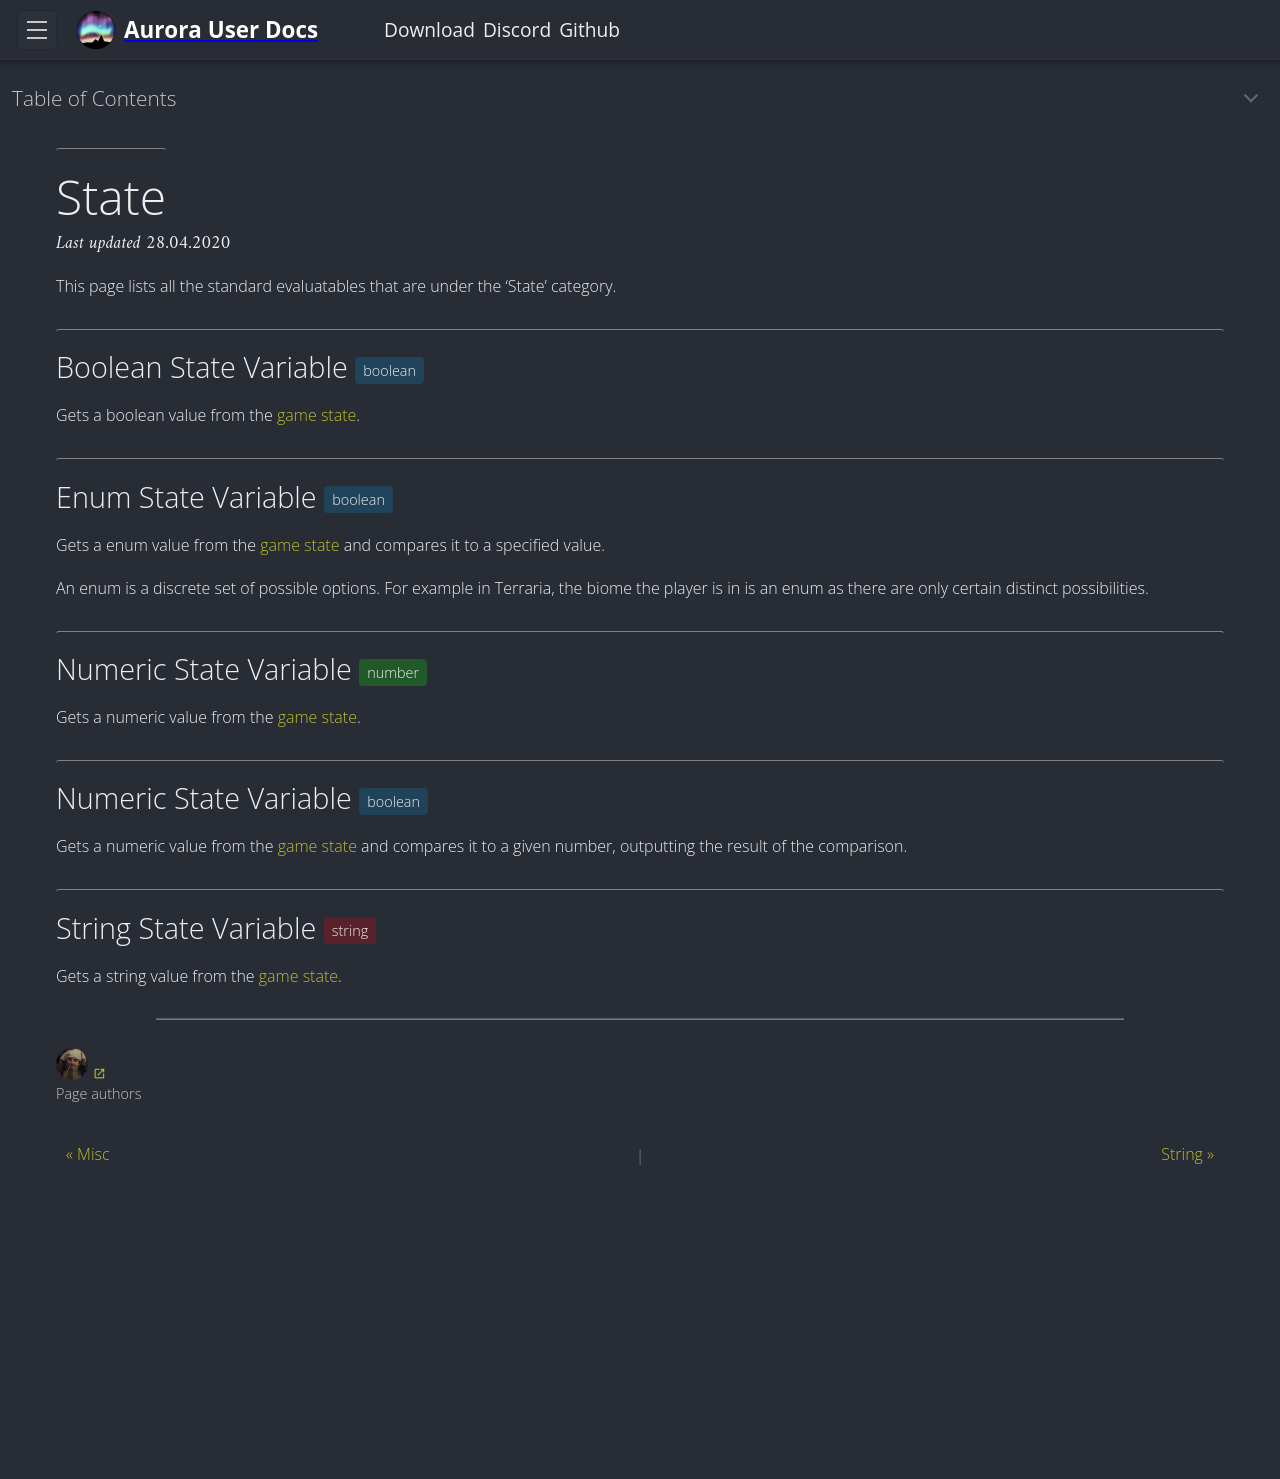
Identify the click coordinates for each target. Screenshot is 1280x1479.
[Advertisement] (640, 1327)
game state (316, 415)
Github (589, 29)
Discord (517, 29)
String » (1187, 1154)
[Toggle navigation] (37, 30)
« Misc (88, 1154)
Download (429, 29)
